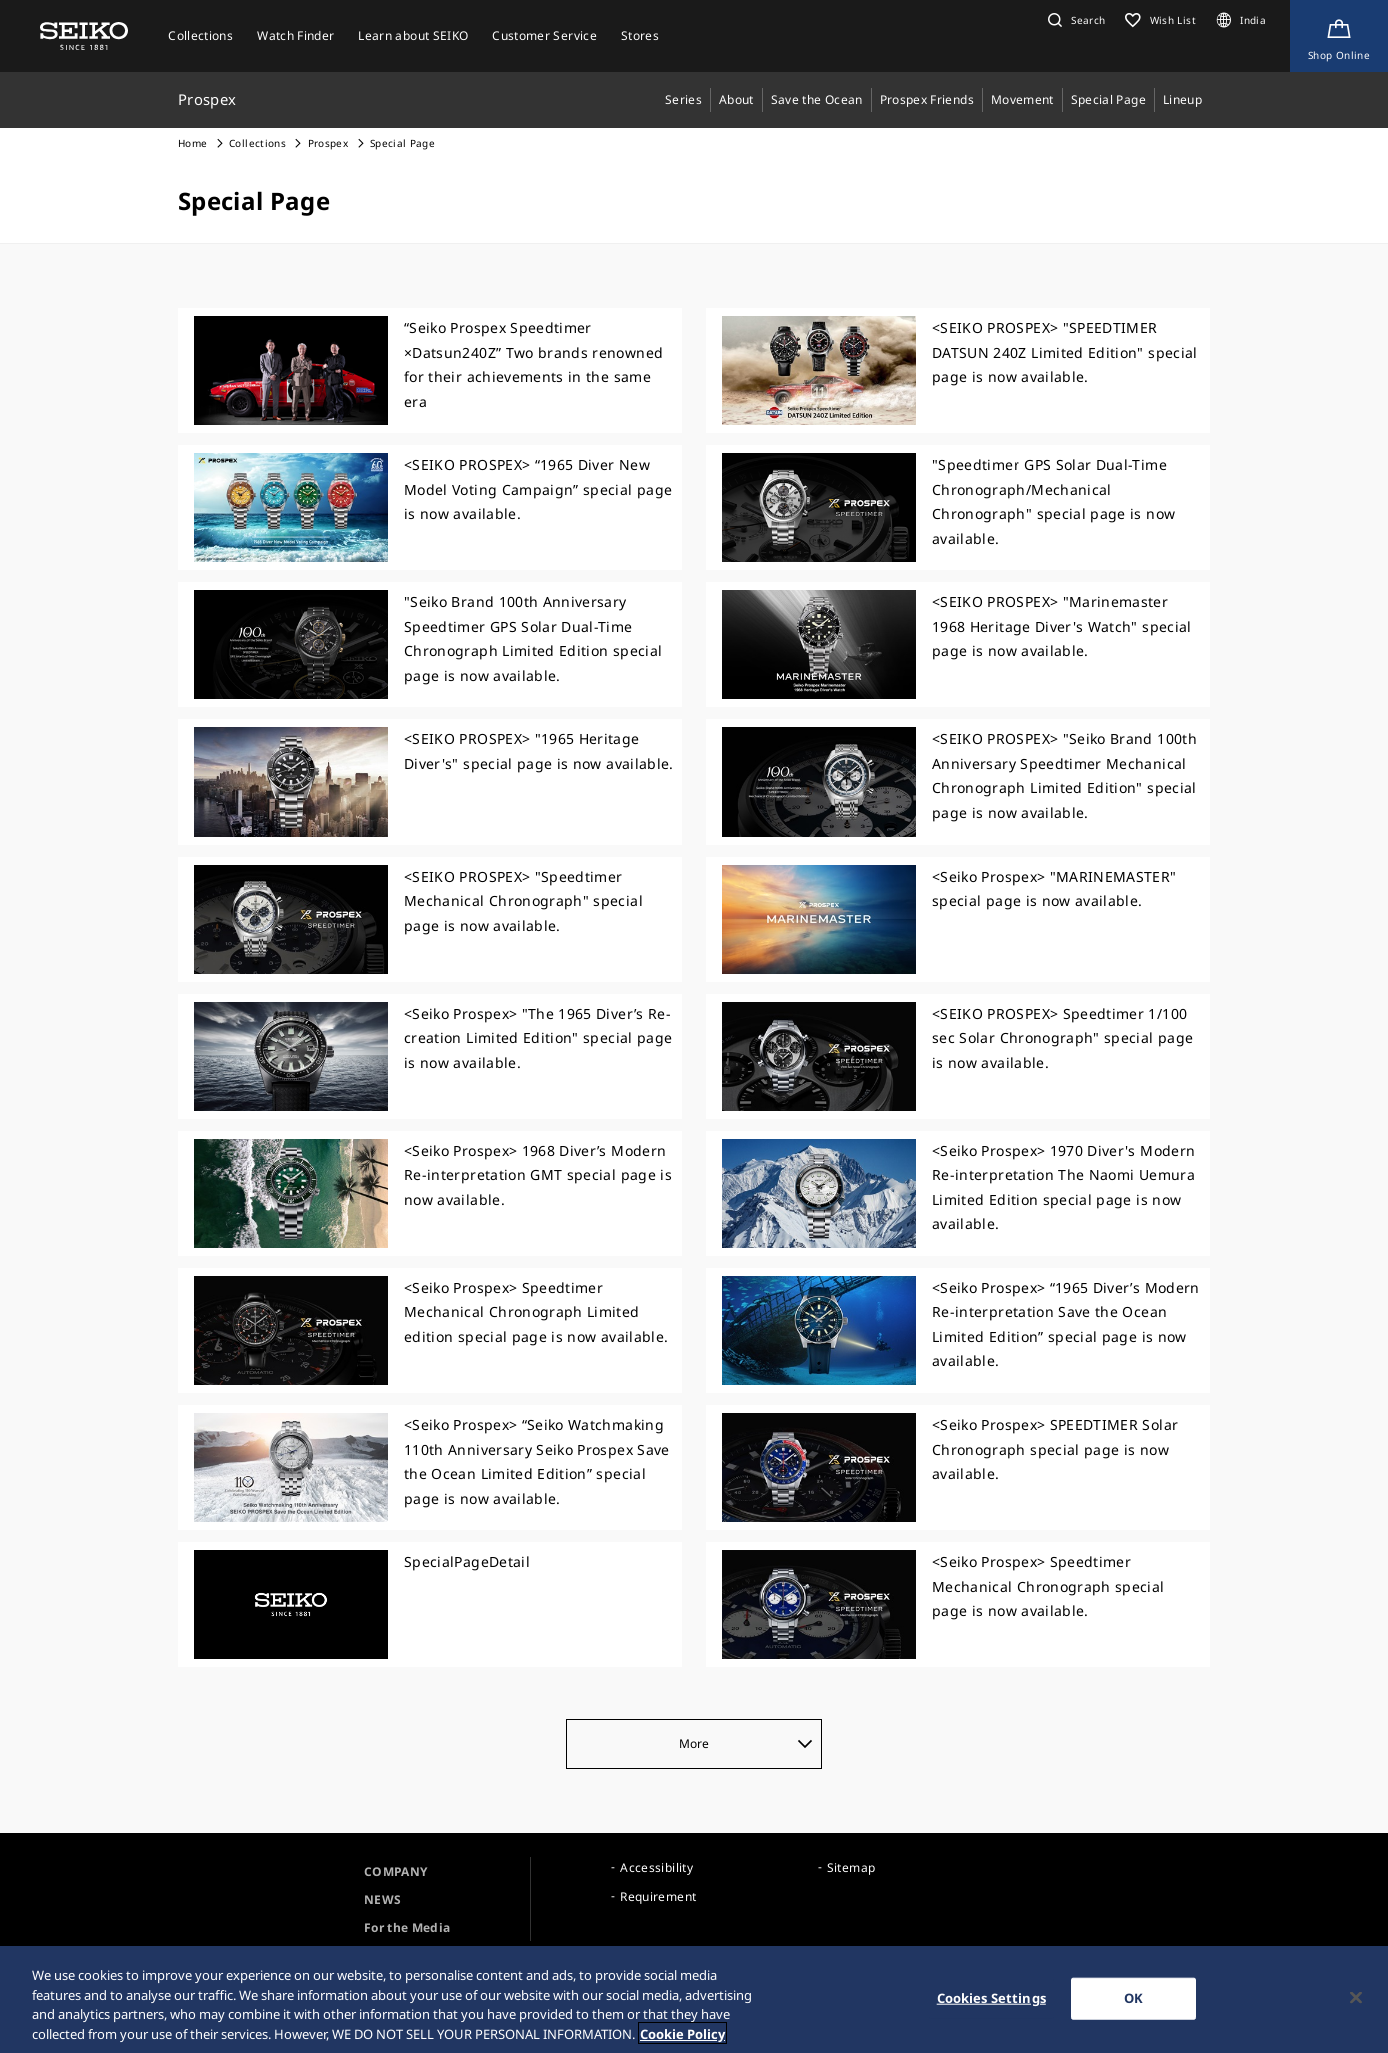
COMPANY (395, 1871)
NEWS (382, 1899)
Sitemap (851, 1867)
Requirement (658, 1896)
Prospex (328, 143)
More (746, 1743)
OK (1133, 2007)
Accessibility (656, 1867)
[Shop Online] (1339, 36)
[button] (1074, 20)
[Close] (1356, 2007)
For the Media (407, 1927)
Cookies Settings (991, 2007)
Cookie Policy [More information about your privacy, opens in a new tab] (682, 2043)
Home (192, 143)
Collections (257, 143)
